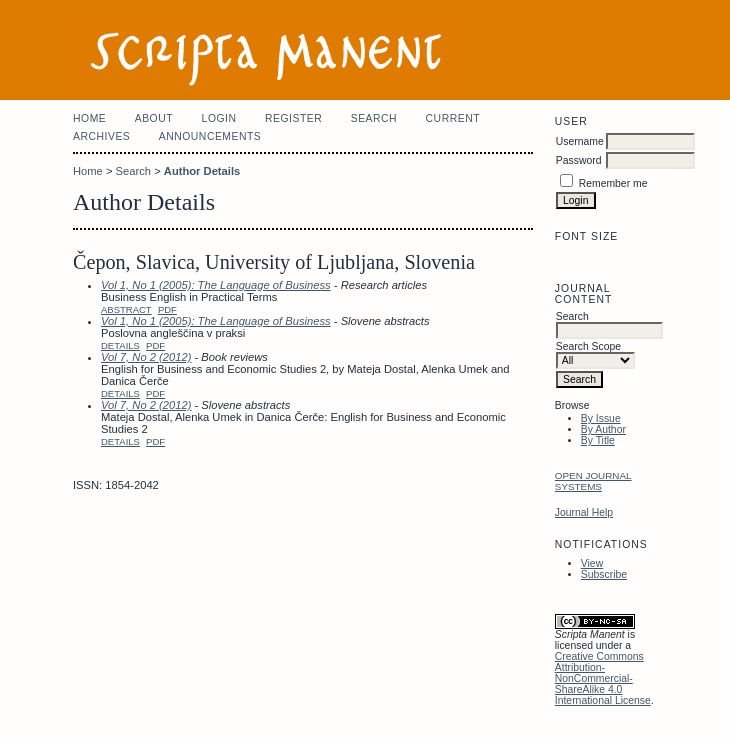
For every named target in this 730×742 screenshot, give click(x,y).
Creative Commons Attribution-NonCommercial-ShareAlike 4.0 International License (603, 678)
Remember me (613, 183)
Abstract (126, 309)
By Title (598, 440)
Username (580, 141)
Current (453, 118)
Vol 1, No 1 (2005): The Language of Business (216, 285)
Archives (101, 136)
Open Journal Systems (593, 481)
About (154, 118)
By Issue (601, 418)
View (592, 563)
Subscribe (604, 574)
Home (89, 118)
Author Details (202, 171)
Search (374, 118)
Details (120, 345)
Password (579, 160)
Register (293, 118)
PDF (167, 309)
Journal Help (584, 512)
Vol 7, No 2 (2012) (146, 357)
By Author (603, 429)
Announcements (210, 136)
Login (219, 118)
